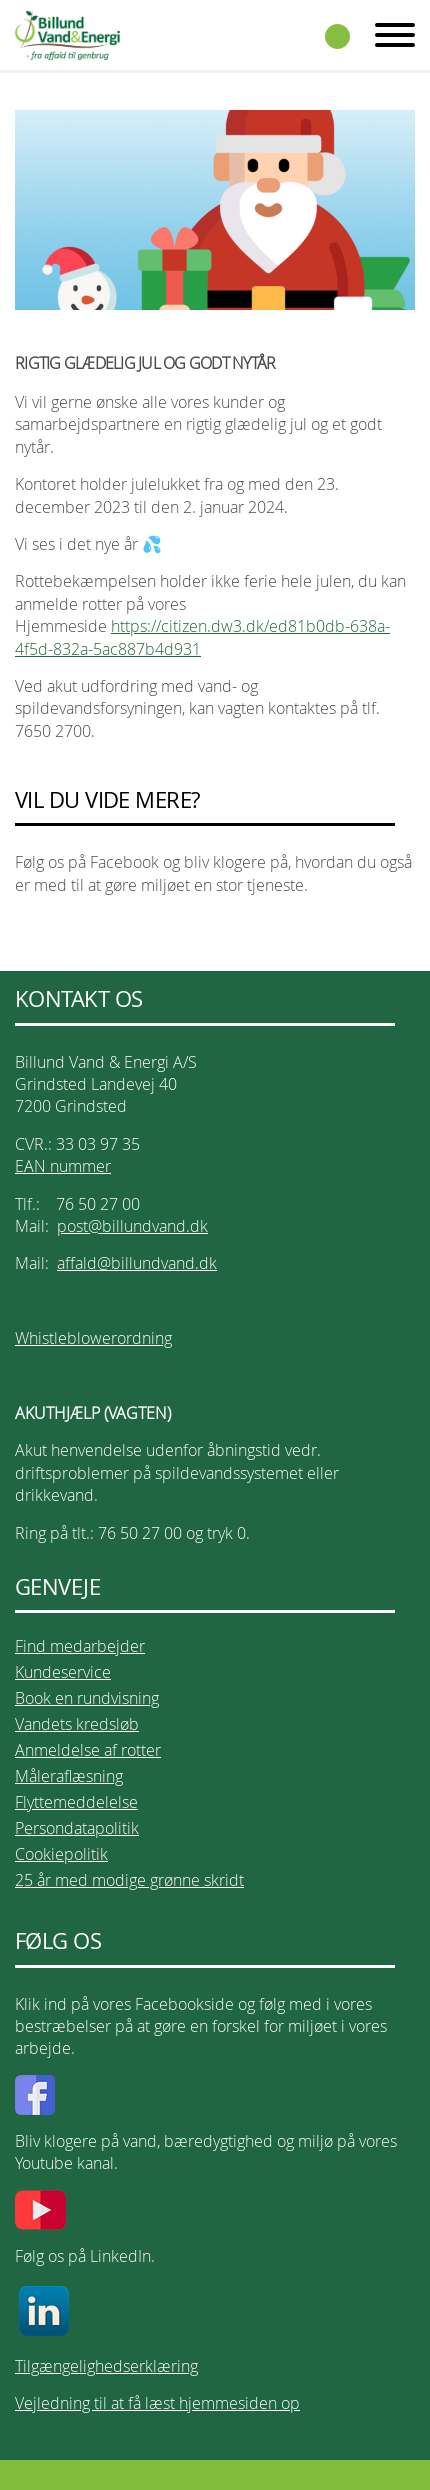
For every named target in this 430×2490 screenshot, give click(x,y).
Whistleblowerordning (93, 1338)
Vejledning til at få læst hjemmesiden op (157, 2403)
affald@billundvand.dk (137, 1263)
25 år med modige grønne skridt (129, 1880)
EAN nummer (63, 1166)
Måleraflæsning (69, 1776)
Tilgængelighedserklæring (106, 2366)
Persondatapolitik (77, 1828)
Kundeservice (63, 1672)
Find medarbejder (80, 1646)
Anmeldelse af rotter (88, 1750)
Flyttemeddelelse (76, 1802)
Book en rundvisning (87, 1698)
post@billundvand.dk (132, 1226)
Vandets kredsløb (77, 1724)
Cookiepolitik (61, 1854)
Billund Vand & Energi (67, 35)
